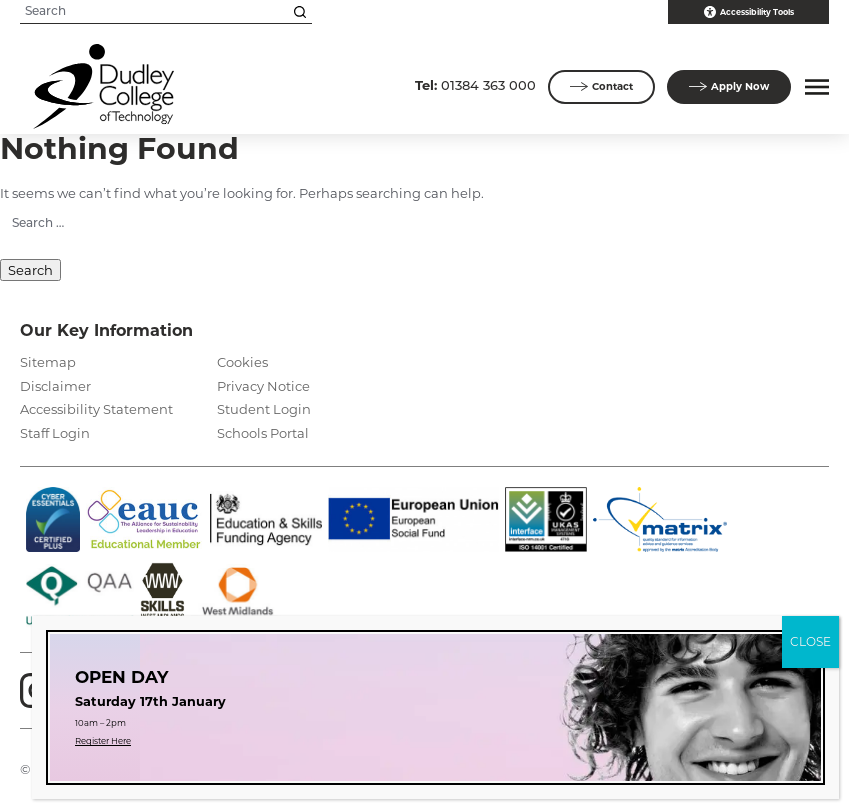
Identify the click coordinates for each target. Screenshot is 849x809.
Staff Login (55, 433)
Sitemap (48, 362)
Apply (729, 87)
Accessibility (749, 12)
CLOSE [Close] (810, 641)
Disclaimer (55, 386)
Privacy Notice (263, 386)
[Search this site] (300, 12)
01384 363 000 (475, 85)
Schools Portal (263, 433)
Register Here (103, 741)
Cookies (242, 362)
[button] (814, 87)
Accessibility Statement (96, 409)
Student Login (264, 409)
